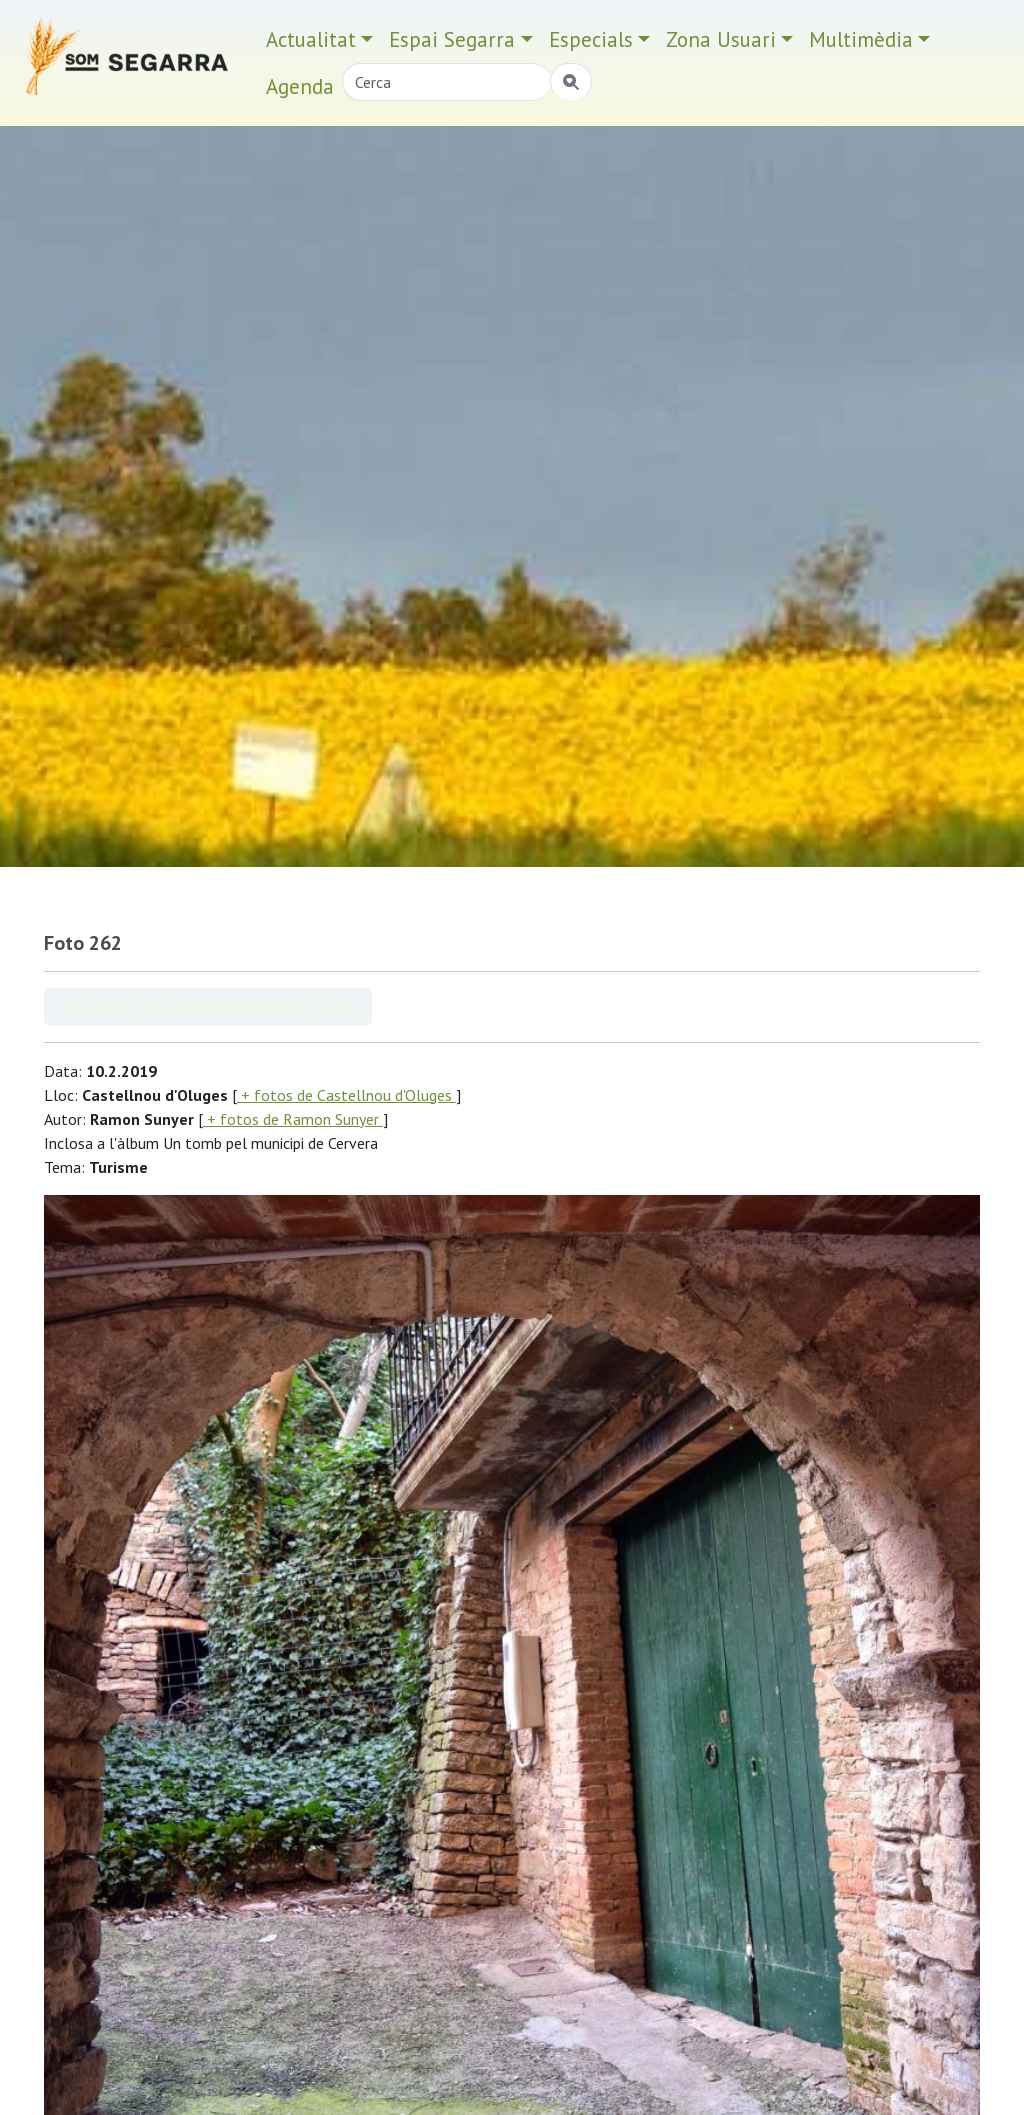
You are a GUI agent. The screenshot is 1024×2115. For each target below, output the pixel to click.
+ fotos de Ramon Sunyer (293, 1119)
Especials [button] (591, 39)
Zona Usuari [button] (721, 39)
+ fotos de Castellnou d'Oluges (346, 1095)
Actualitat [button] (311, 39)
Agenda (300, 86)
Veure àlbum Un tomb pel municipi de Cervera (208, 1007)
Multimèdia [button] (861, 39)
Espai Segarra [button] (452, 39)
